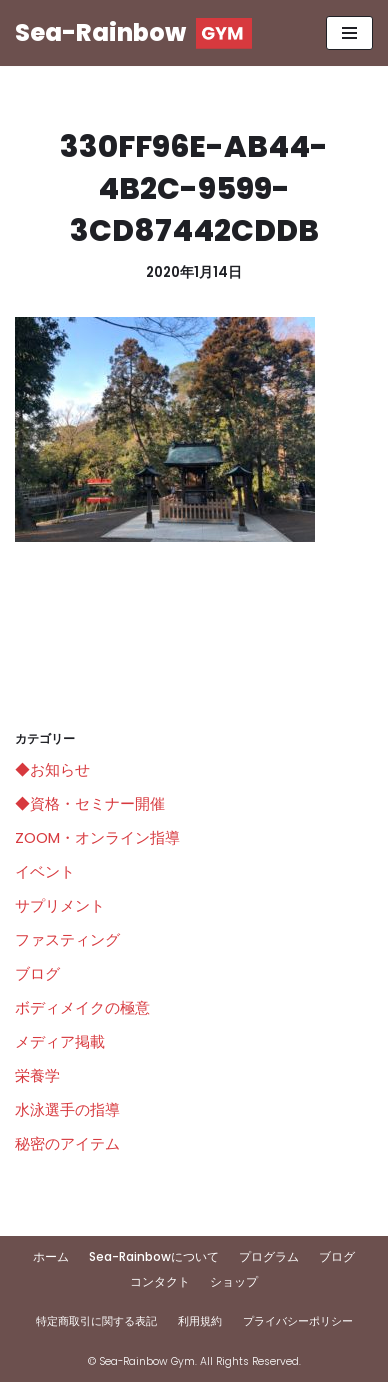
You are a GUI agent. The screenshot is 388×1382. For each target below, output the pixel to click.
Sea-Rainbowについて (154, 1256)
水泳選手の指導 (67, 1109)
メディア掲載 (60, 1041)
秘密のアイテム (67, 1143)
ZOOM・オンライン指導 (97, 837)
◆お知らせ (52, 769)
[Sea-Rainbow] (133, 33)
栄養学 (37, 1075)
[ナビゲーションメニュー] (349, 33)
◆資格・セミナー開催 (90, 803)
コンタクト (160, 1281)
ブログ (37, 973)
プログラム (269, 1256)
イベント (45, 871)
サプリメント (60, 905)
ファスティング (67, 939)
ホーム (51, 1256)
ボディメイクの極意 (82, 1007)
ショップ (234, 1281)
